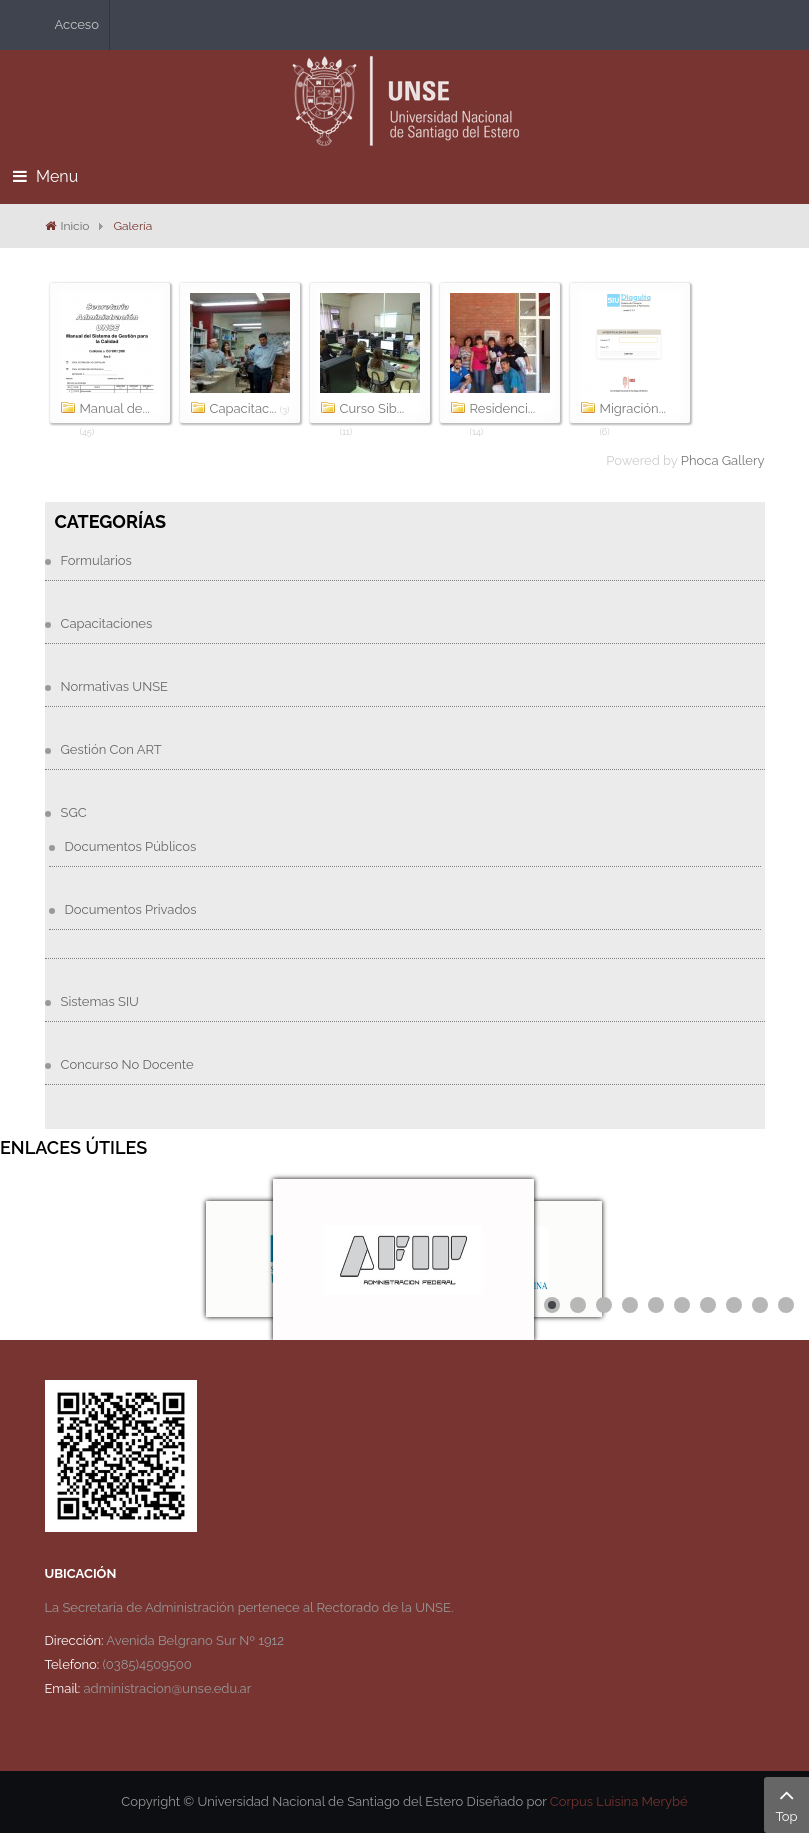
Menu (45, 176)
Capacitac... (243, 408)
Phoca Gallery (723, 460)
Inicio (75, 226)
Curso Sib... (372, 408)
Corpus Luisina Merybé (619, 1801)
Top (786, 1803)
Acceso (77, 24)
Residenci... (503, 408)
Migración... (633, 408)
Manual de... (115, 408)
